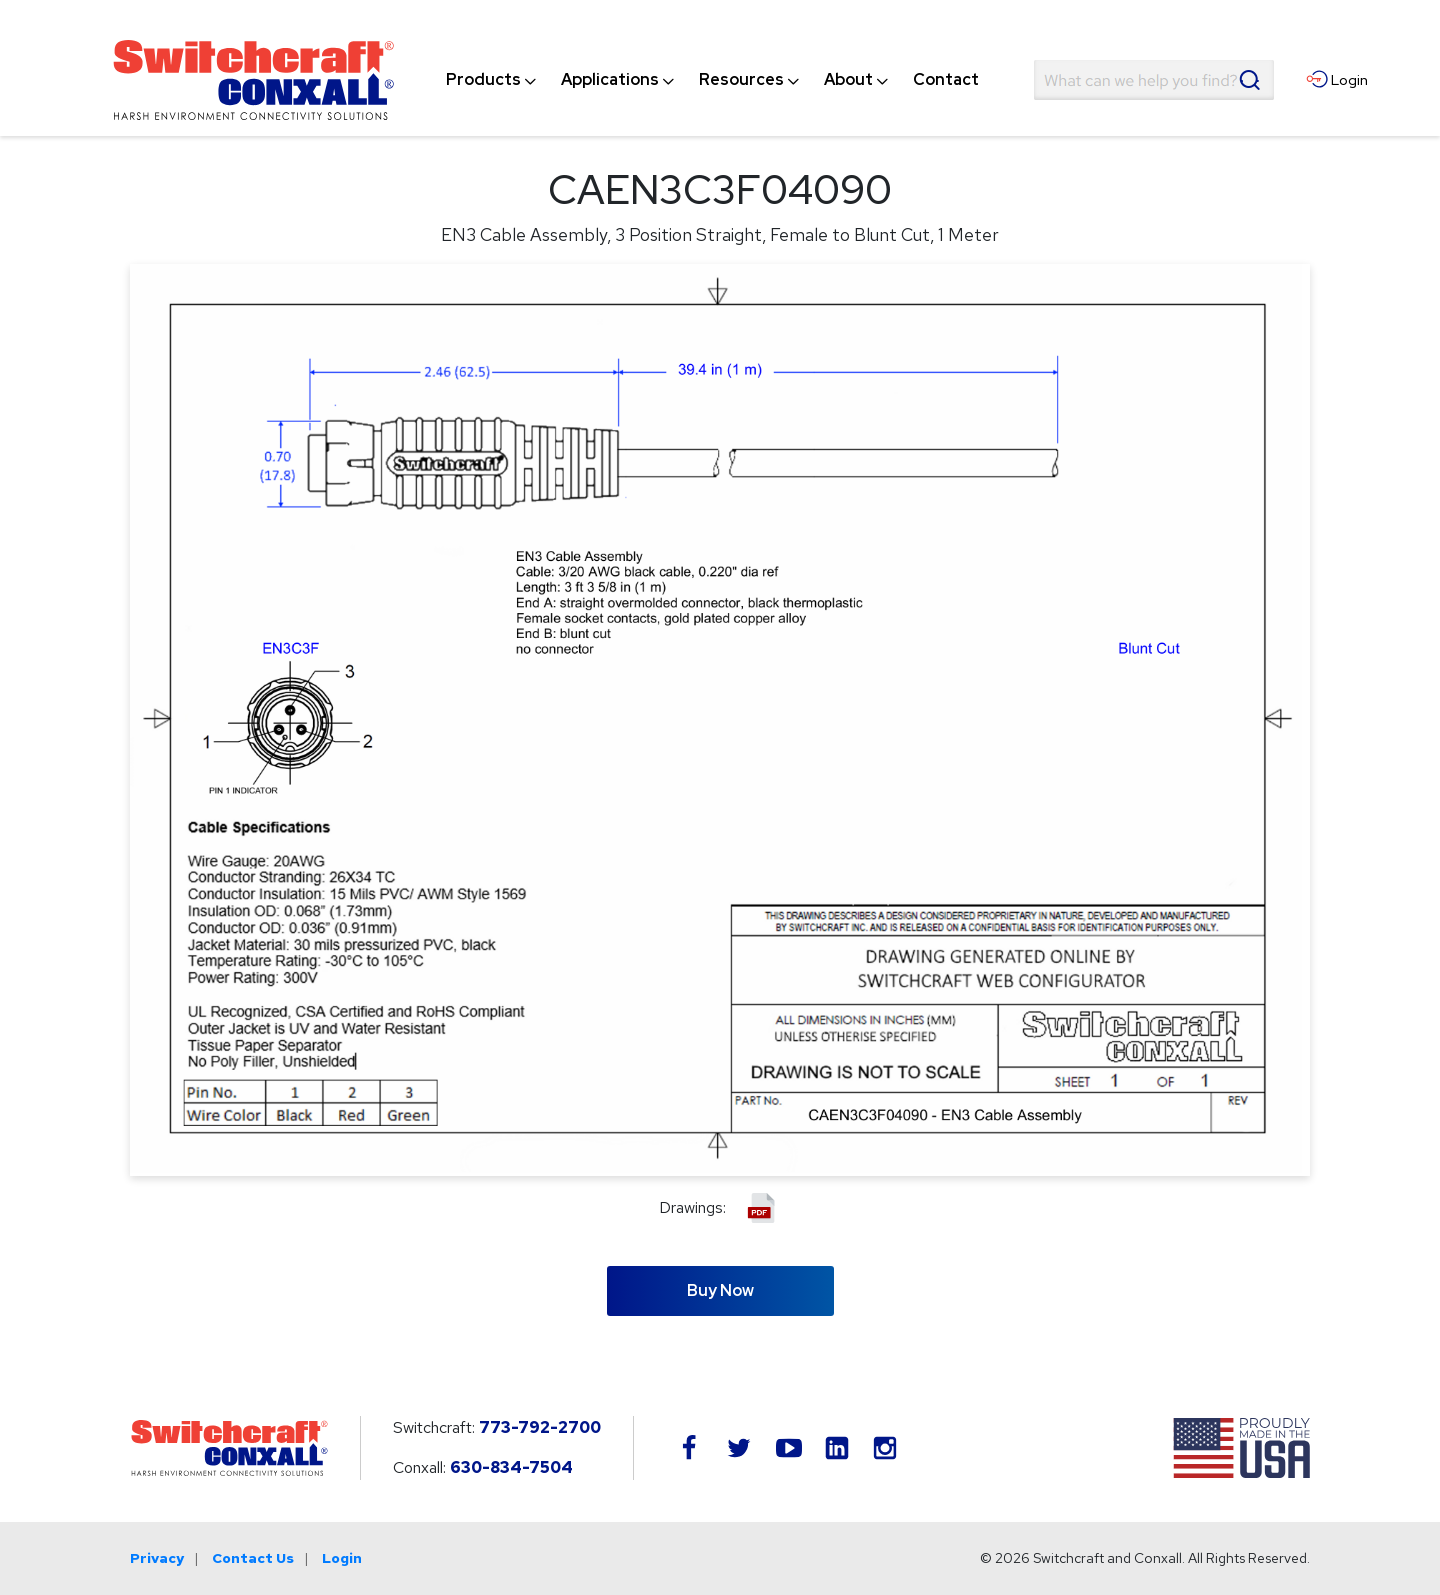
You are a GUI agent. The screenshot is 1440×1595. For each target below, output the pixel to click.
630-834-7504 (511, 1467)
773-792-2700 (540, 1427)
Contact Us (253, 1558)
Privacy (157, 1558)
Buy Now (720, 1290)
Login (342, 1558)
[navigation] (712, 80)
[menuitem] (483, 80)
